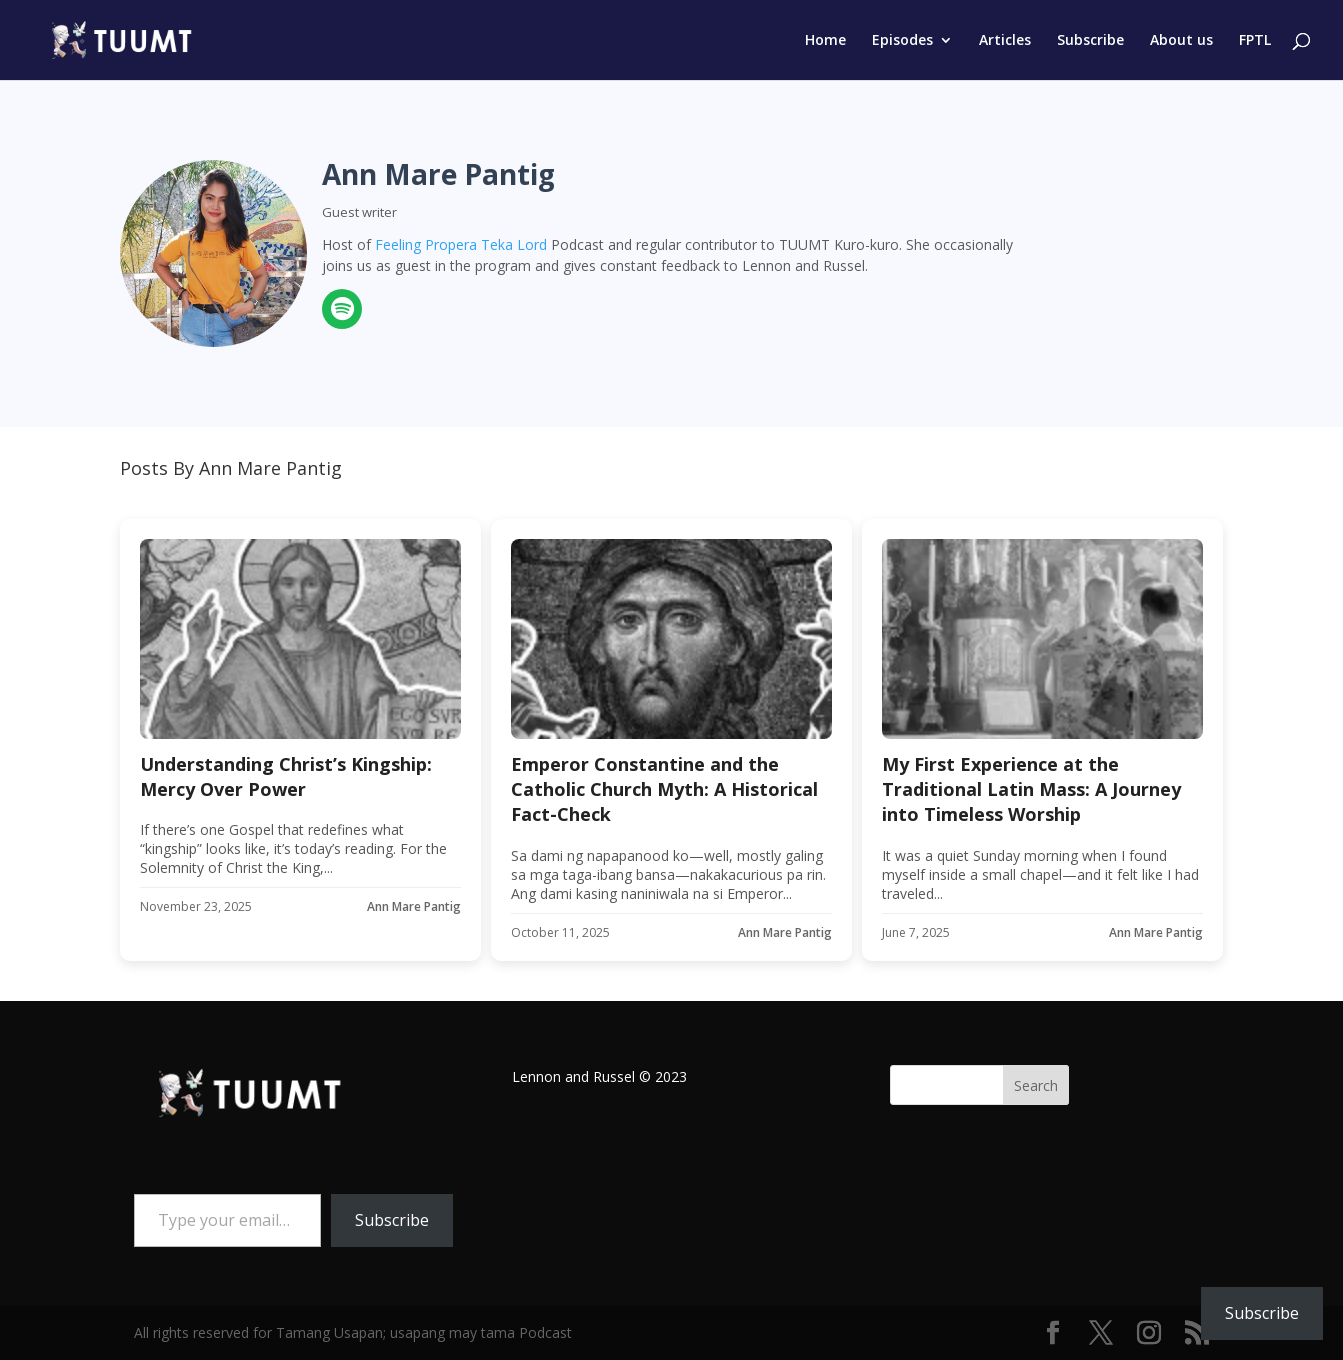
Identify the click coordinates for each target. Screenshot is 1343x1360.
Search (1036, 1085)
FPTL (1255, 41)
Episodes (902, 41)
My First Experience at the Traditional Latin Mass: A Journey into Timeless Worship (1031, 789)
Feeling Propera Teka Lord (461, 244)
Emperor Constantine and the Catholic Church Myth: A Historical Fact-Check (664, 789)
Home (825, 41)
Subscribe (1090, 41)
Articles (1005, 41)
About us (1181, 41)
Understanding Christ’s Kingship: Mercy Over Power (286, 776)
